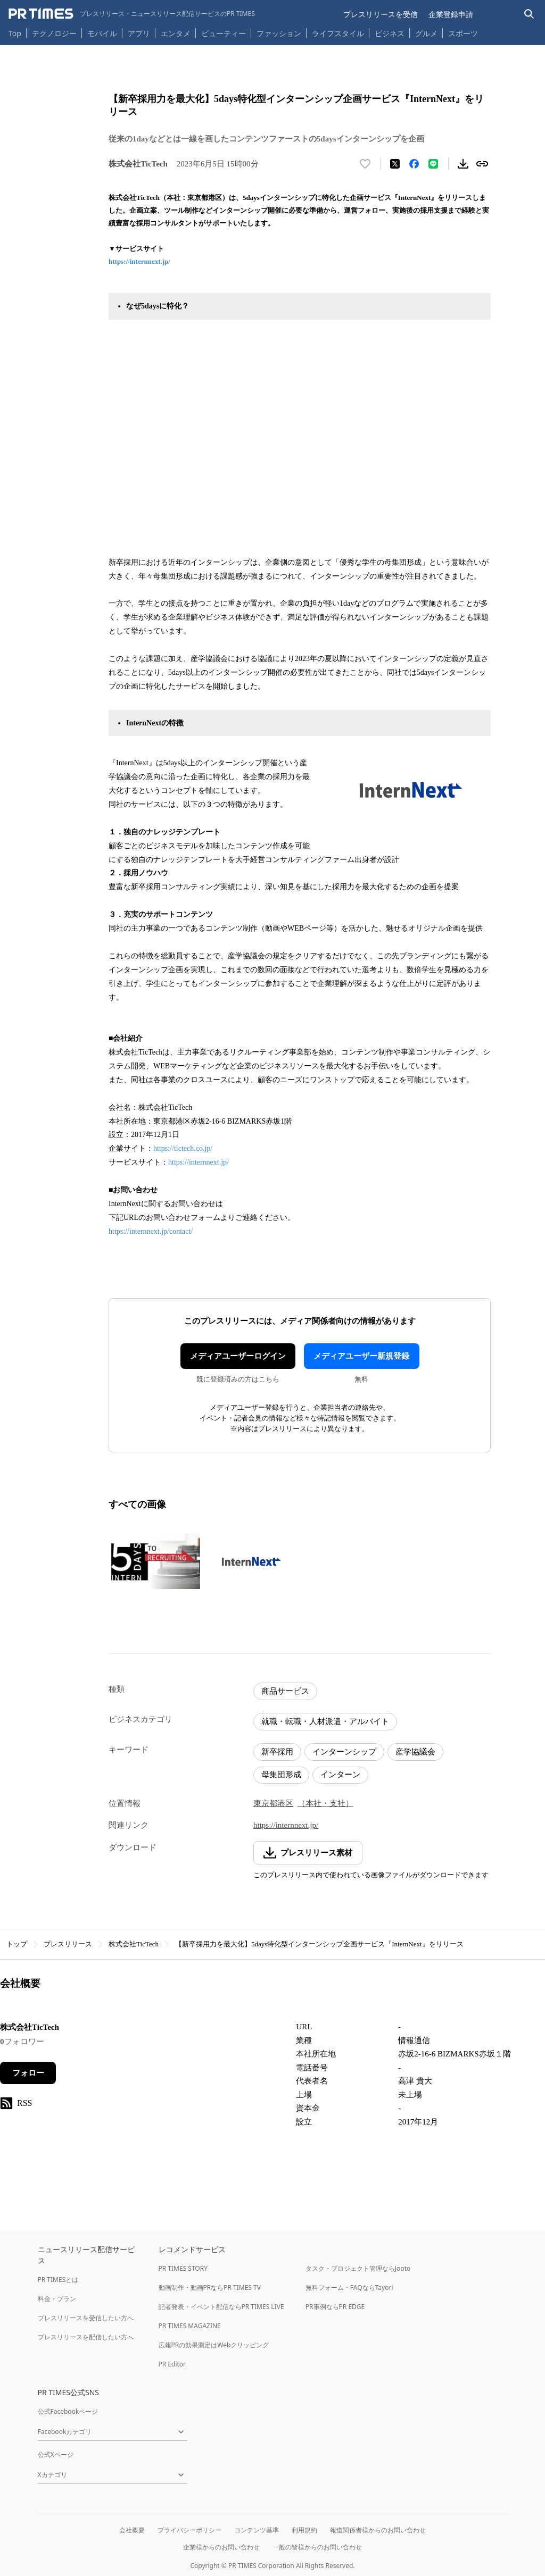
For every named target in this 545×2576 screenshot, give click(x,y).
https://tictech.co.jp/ (182, 1148)
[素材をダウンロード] (463, 163)
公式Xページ (55, 2454)
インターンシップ (344, 1751)
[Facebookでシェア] (414, 163)
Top (15, 33)
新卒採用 (277, 1751)
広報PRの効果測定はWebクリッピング (214, 2344)
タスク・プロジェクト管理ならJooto (357, 2268)
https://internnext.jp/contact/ (151, 1231)
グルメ (426, 33)
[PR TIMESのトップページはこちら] (132, 13)
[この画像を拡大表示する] (154, 1561)
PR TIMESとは (58, 2279)
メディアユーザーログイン (238, 1356)
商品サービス (285, 1691)
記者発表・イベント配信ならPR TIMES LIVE (221, 2306)
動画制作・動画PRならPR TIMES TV (210, 2287)
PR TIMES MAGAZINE (190, 2325)
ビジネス (389, 33)
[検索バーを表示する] (529, 14)
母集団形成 (281, 1774)
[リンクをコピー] (482, 163)
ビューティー (223, 33)
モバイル (102, 33)
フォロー (28, 2073)
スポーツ (463, 33)
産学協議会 (415, 1751)
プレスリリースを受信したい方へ (86, 2317)
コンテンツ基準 (256, 2530)
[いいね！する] (365, 163)
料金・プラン (57, 2298)
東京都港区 (273, 1803)
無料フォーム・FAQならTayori (349, 2287)
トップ (16, 1944)
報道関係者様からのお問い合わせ (378, 2530)
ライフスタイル (338, 33)
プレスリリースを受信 (380, 14)
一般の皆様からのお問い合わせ (317, 2547)
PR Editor (172, 2364)
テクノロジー (54, 33)
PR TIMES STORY (183, 2268)
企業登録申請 (450, 14)
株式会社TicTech (134, 1944)
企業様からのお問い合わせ (221, 2547)
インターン (340, 1774)
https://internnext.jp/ (139, 261)
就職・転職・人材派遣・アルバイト (325, 1721)
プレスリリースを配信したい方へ (86, 2336)
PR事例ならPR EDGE (335, 2306)
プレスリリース (68, 1944)
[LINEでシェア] (433, 163)
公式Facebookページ (68, 2411)
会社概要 (132, 2530)
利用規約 (304, 2530)
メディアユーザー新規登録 (361, 1356)
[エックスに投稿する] (394, 163)
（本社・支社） (325, 1803)
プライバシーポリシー (189, 2530)
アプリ (139, 33)
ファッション (279, 33)
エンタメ (176, 33)
